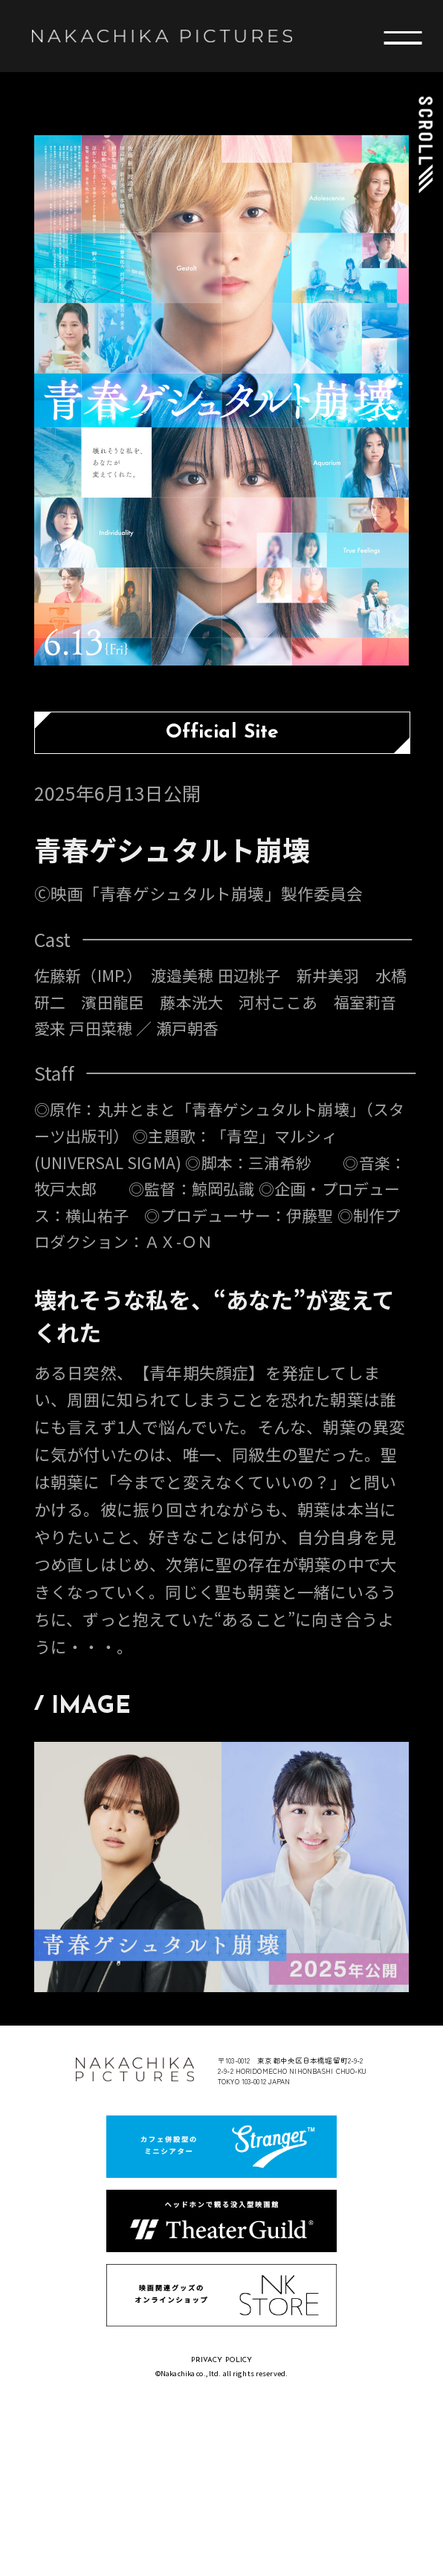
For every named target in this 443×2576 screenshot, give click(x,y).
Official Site (222, 733)
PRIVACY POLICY (222, 2360)
